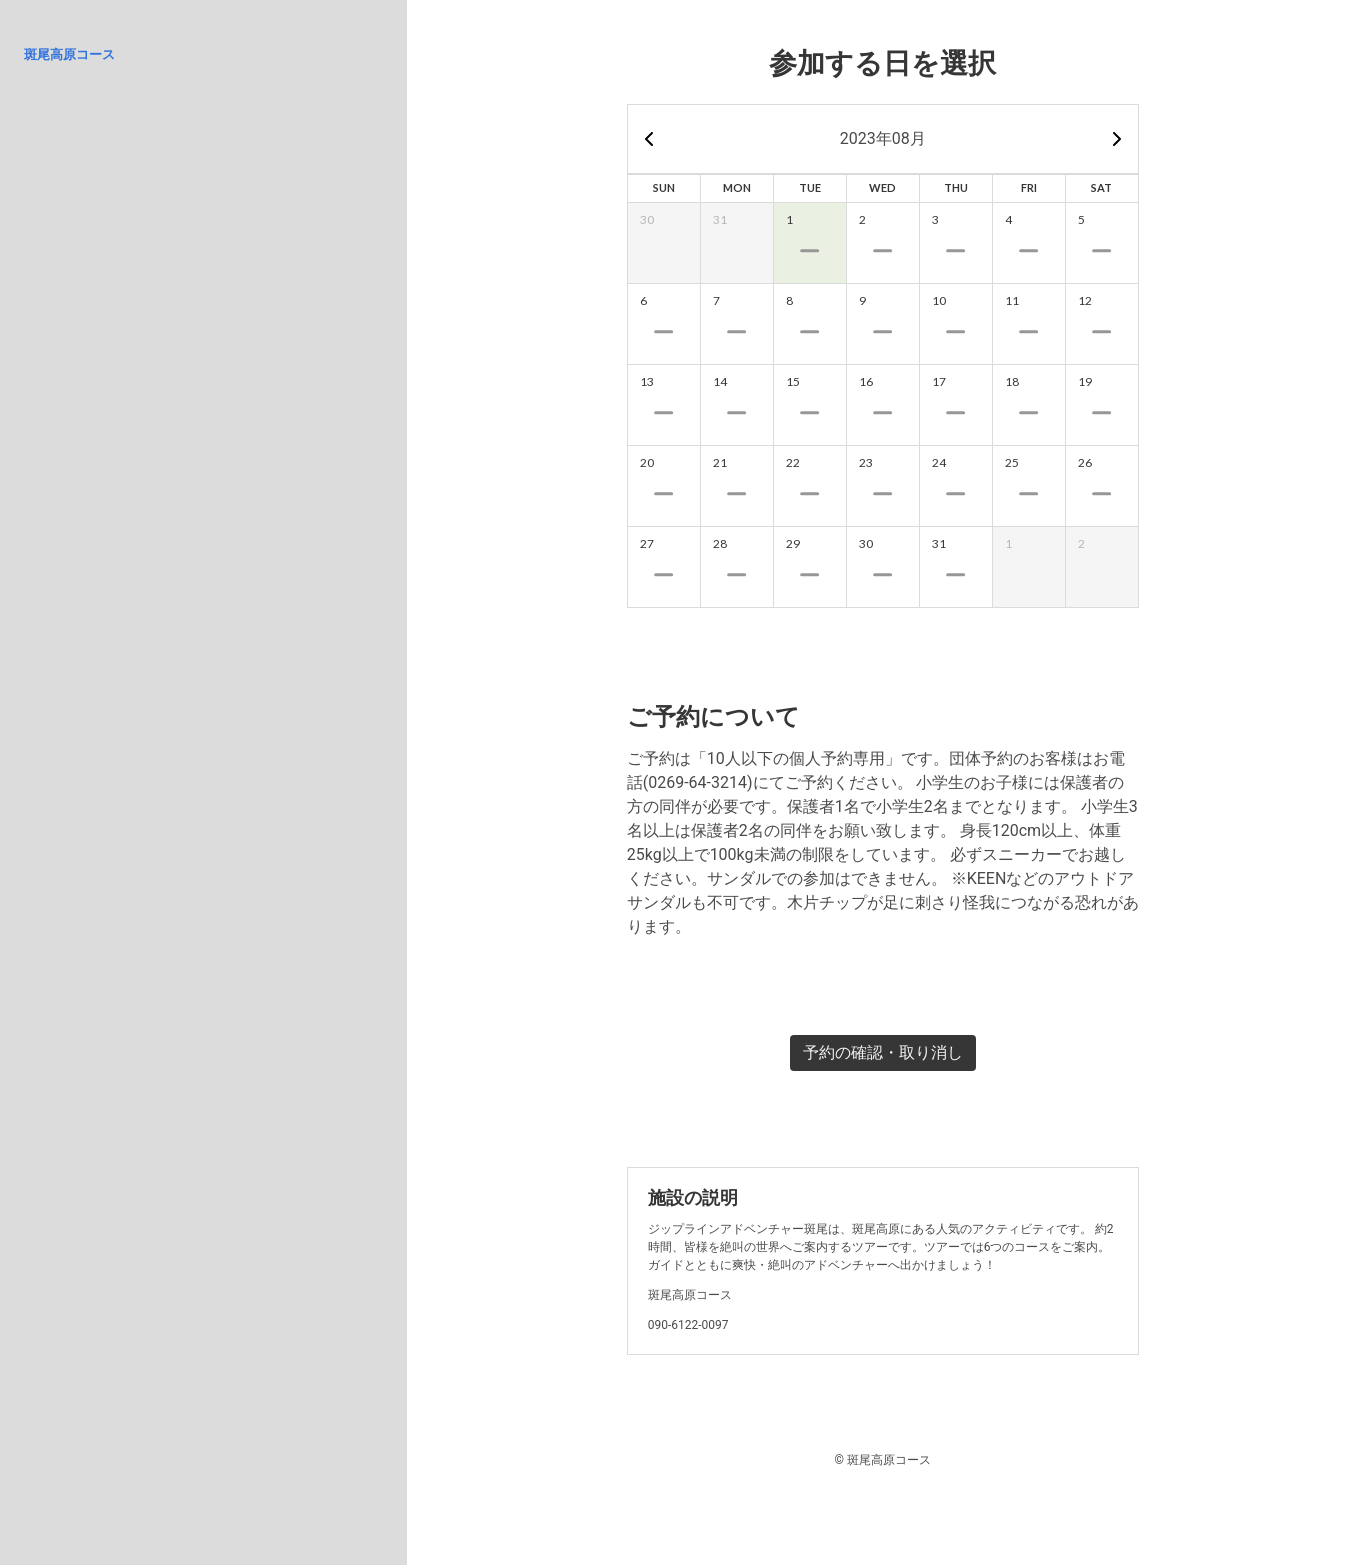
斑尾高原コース (69, 54)
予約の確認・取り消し (883, 1052)
